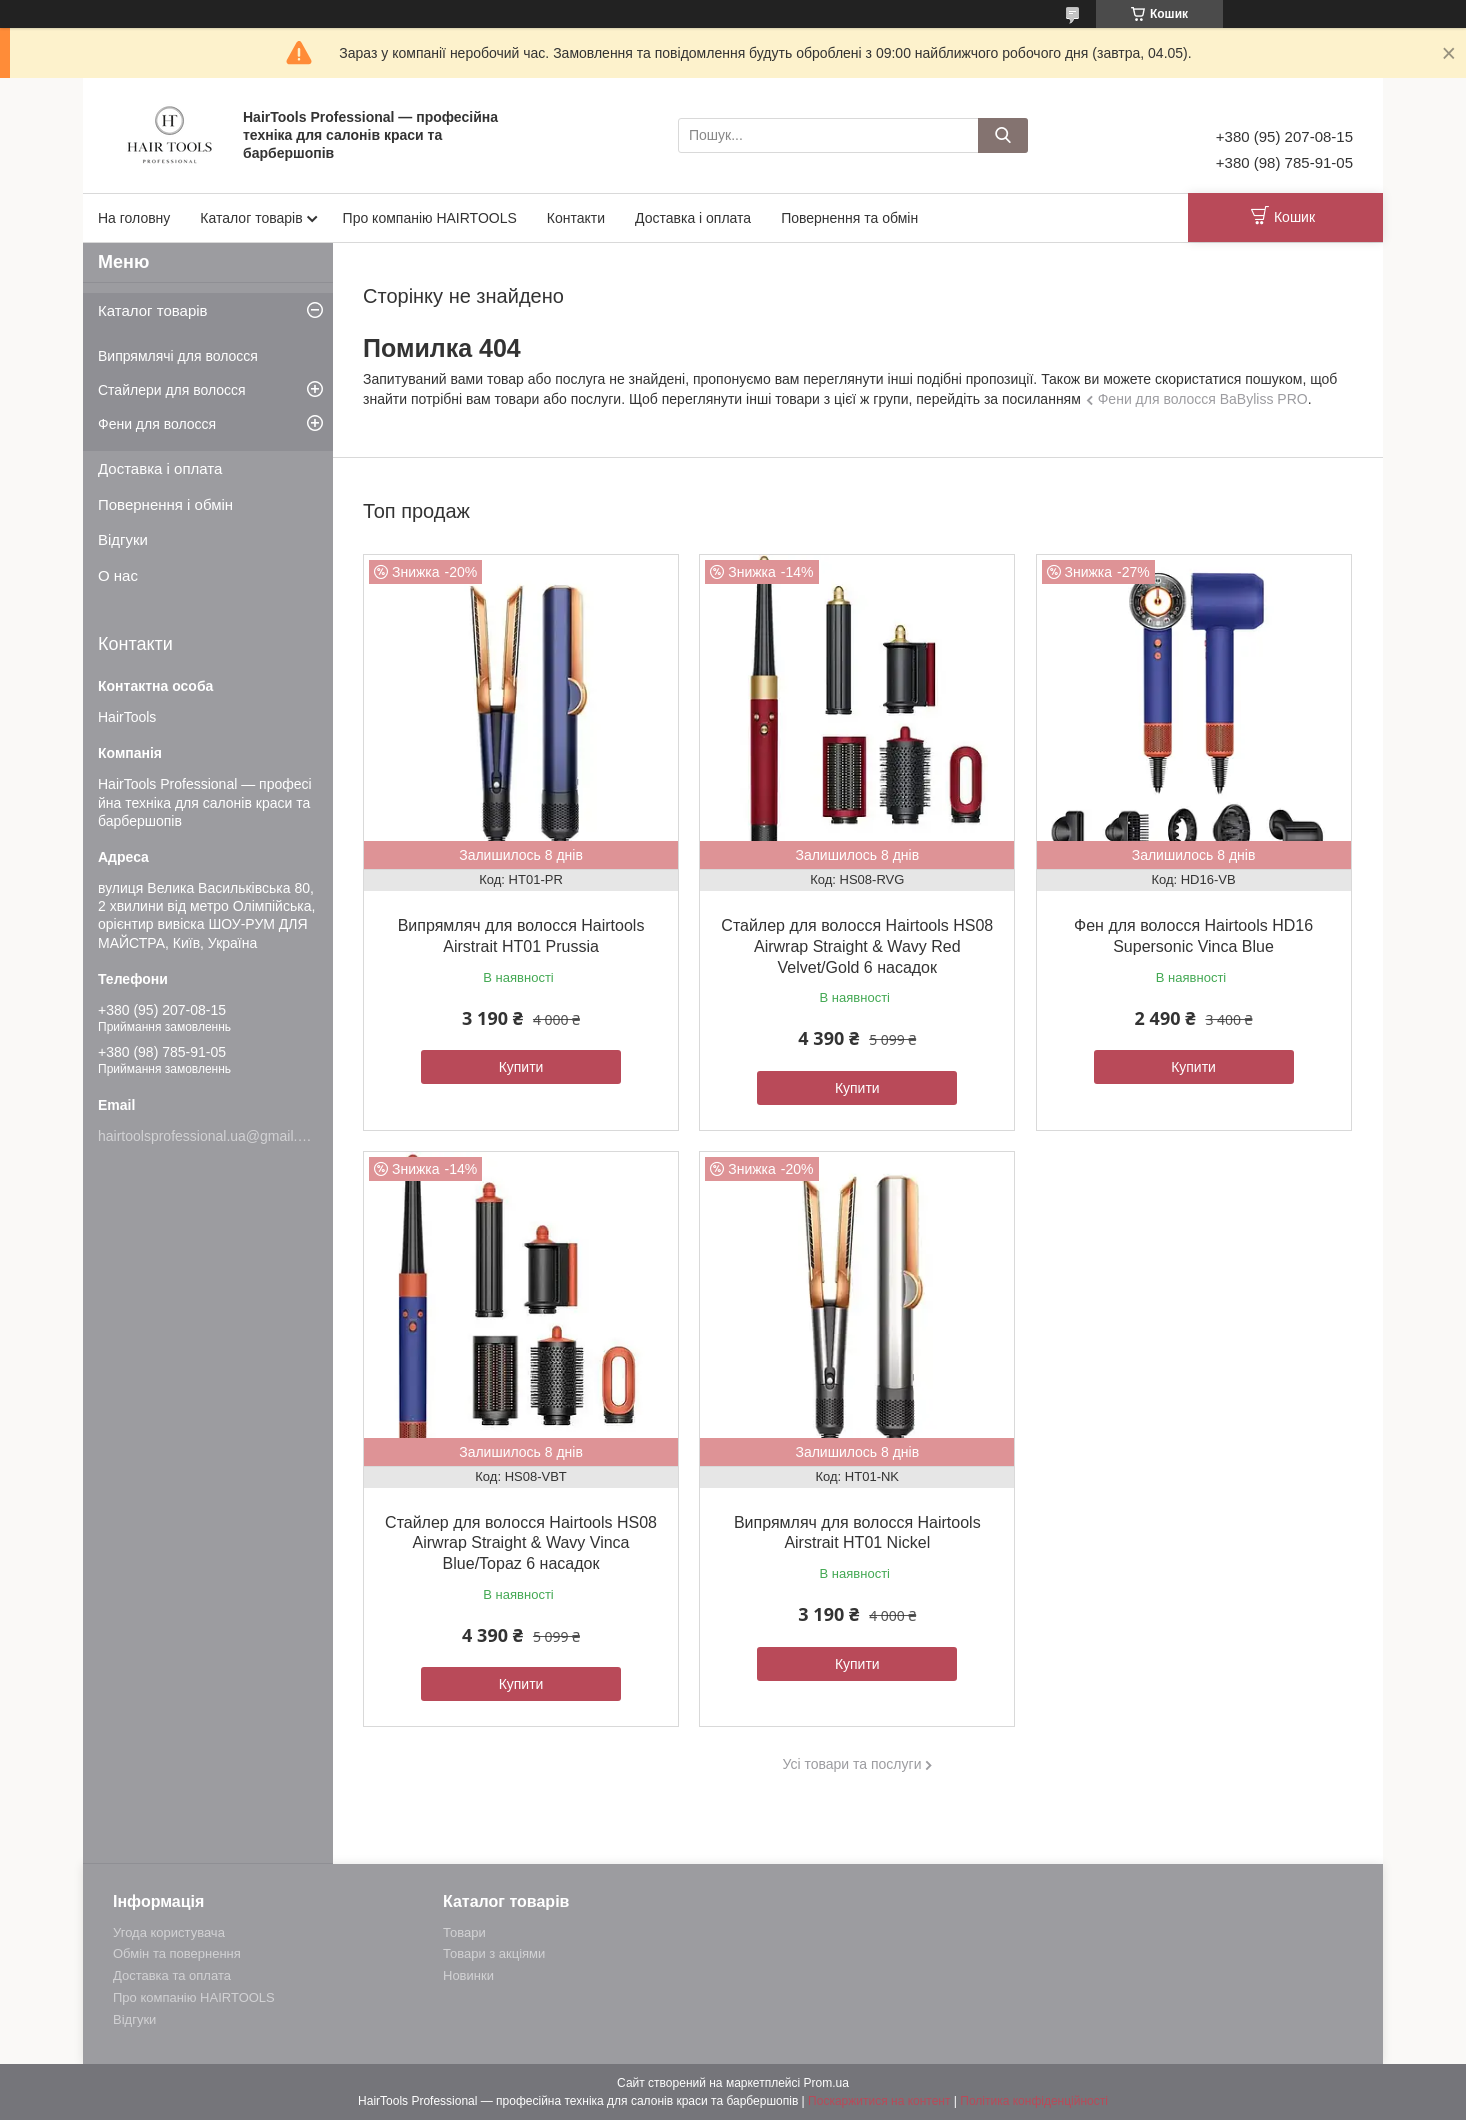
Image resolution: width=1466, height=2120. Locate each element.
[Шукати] (1003, 135)
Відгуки (123, 539)
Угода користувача (169, 1932)
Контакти (576, 218)
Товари (464, 1932)
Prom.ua (826, 2083)
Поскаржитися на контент (879, 2101)
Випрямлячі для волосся (178, 356)
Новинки (468, 1975)
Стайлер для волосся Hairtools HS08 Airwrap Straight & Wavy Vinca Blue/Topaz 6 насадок (521, 1543)
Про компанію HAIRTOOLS (430, 218)
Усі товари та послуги (852, 1764)
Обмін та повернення (177, 1953)
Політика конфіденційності (1034, 2101)
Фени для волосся (157, 424)
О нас (118, 575)
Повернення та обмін (849, 218)
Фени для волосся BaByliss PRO (1203, 399)
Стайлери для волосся (172, 390)
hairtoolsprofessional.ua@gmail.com (211, 1136)
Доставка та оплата (172, 1975)
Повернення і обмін (165, 504)
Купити (521, 1067)
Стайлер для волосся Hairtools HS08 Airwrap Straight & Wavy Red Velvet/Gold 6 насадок (857, 946)
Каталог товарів (251, 218)
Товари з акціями (494, 1953)
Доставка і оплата (693, 218)
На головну (134, 218)
